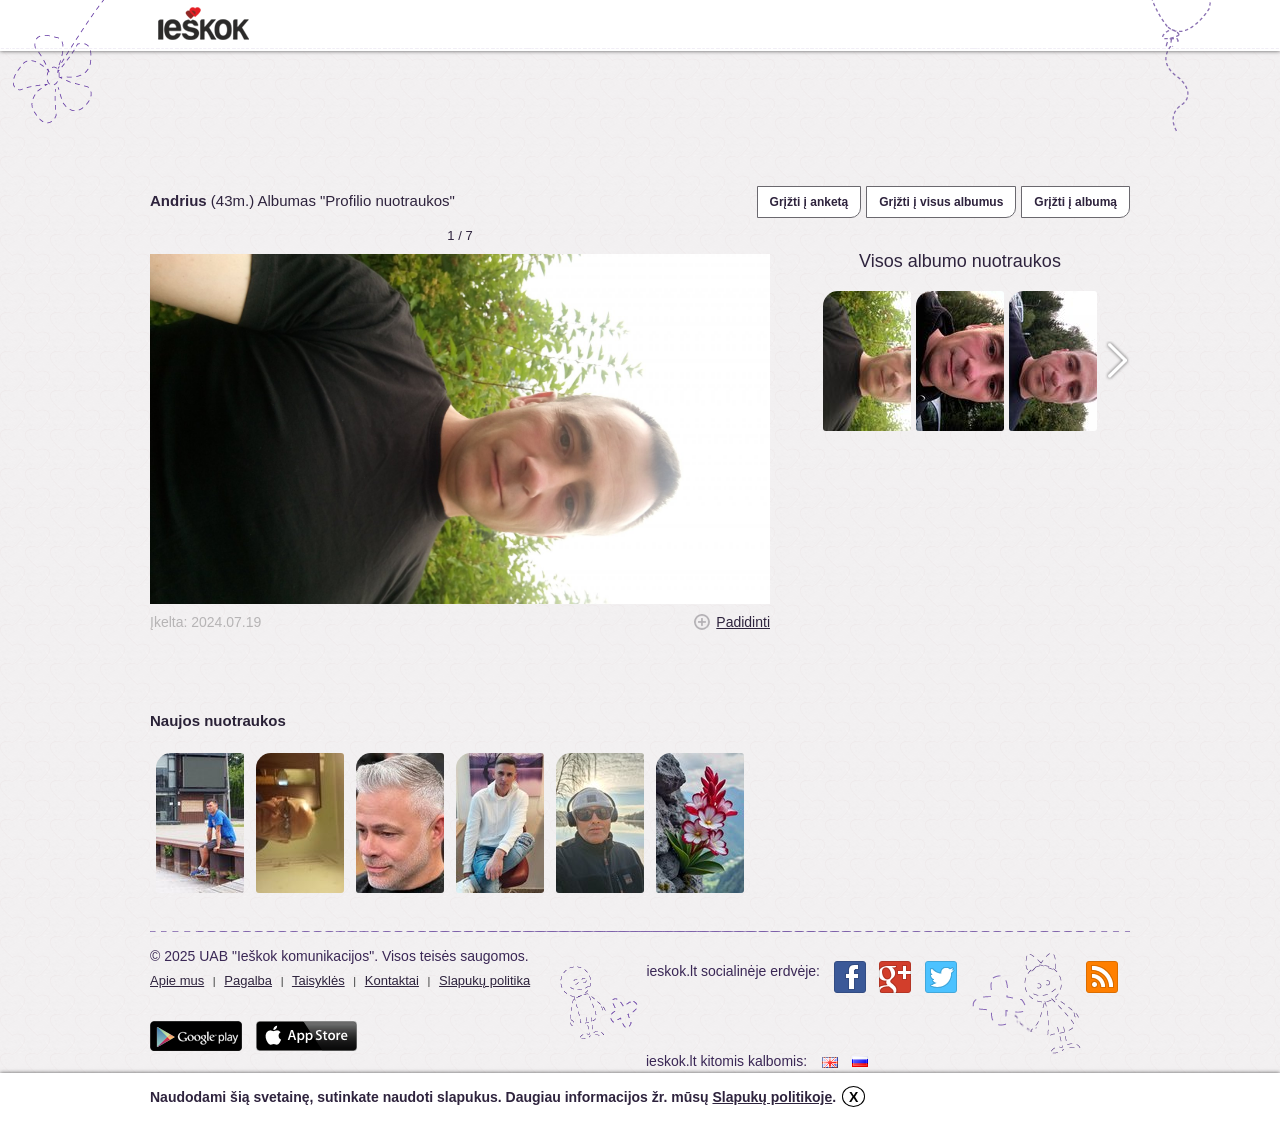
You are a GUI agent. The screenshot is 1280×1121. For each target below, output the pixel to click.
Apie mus (177, 980)
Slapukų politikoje (772, 1097)
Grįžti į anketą (809, 202)
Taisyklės (318, 980)
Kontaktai (392, 980)
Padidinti (743, 622)
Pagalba (248, 980)
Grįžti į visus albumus (941, 202)
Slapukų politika (484, 980)
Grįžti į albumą (1075, 202)
